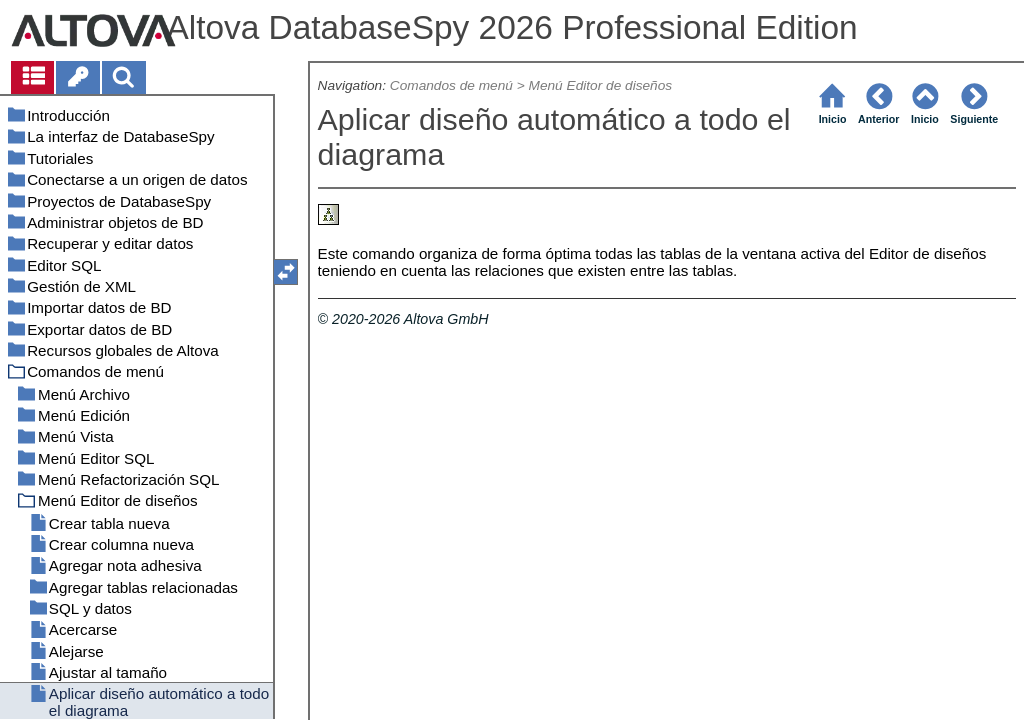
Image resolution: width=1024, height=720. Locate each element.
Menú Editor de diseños (601, 85)
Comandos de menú (451, 85)
